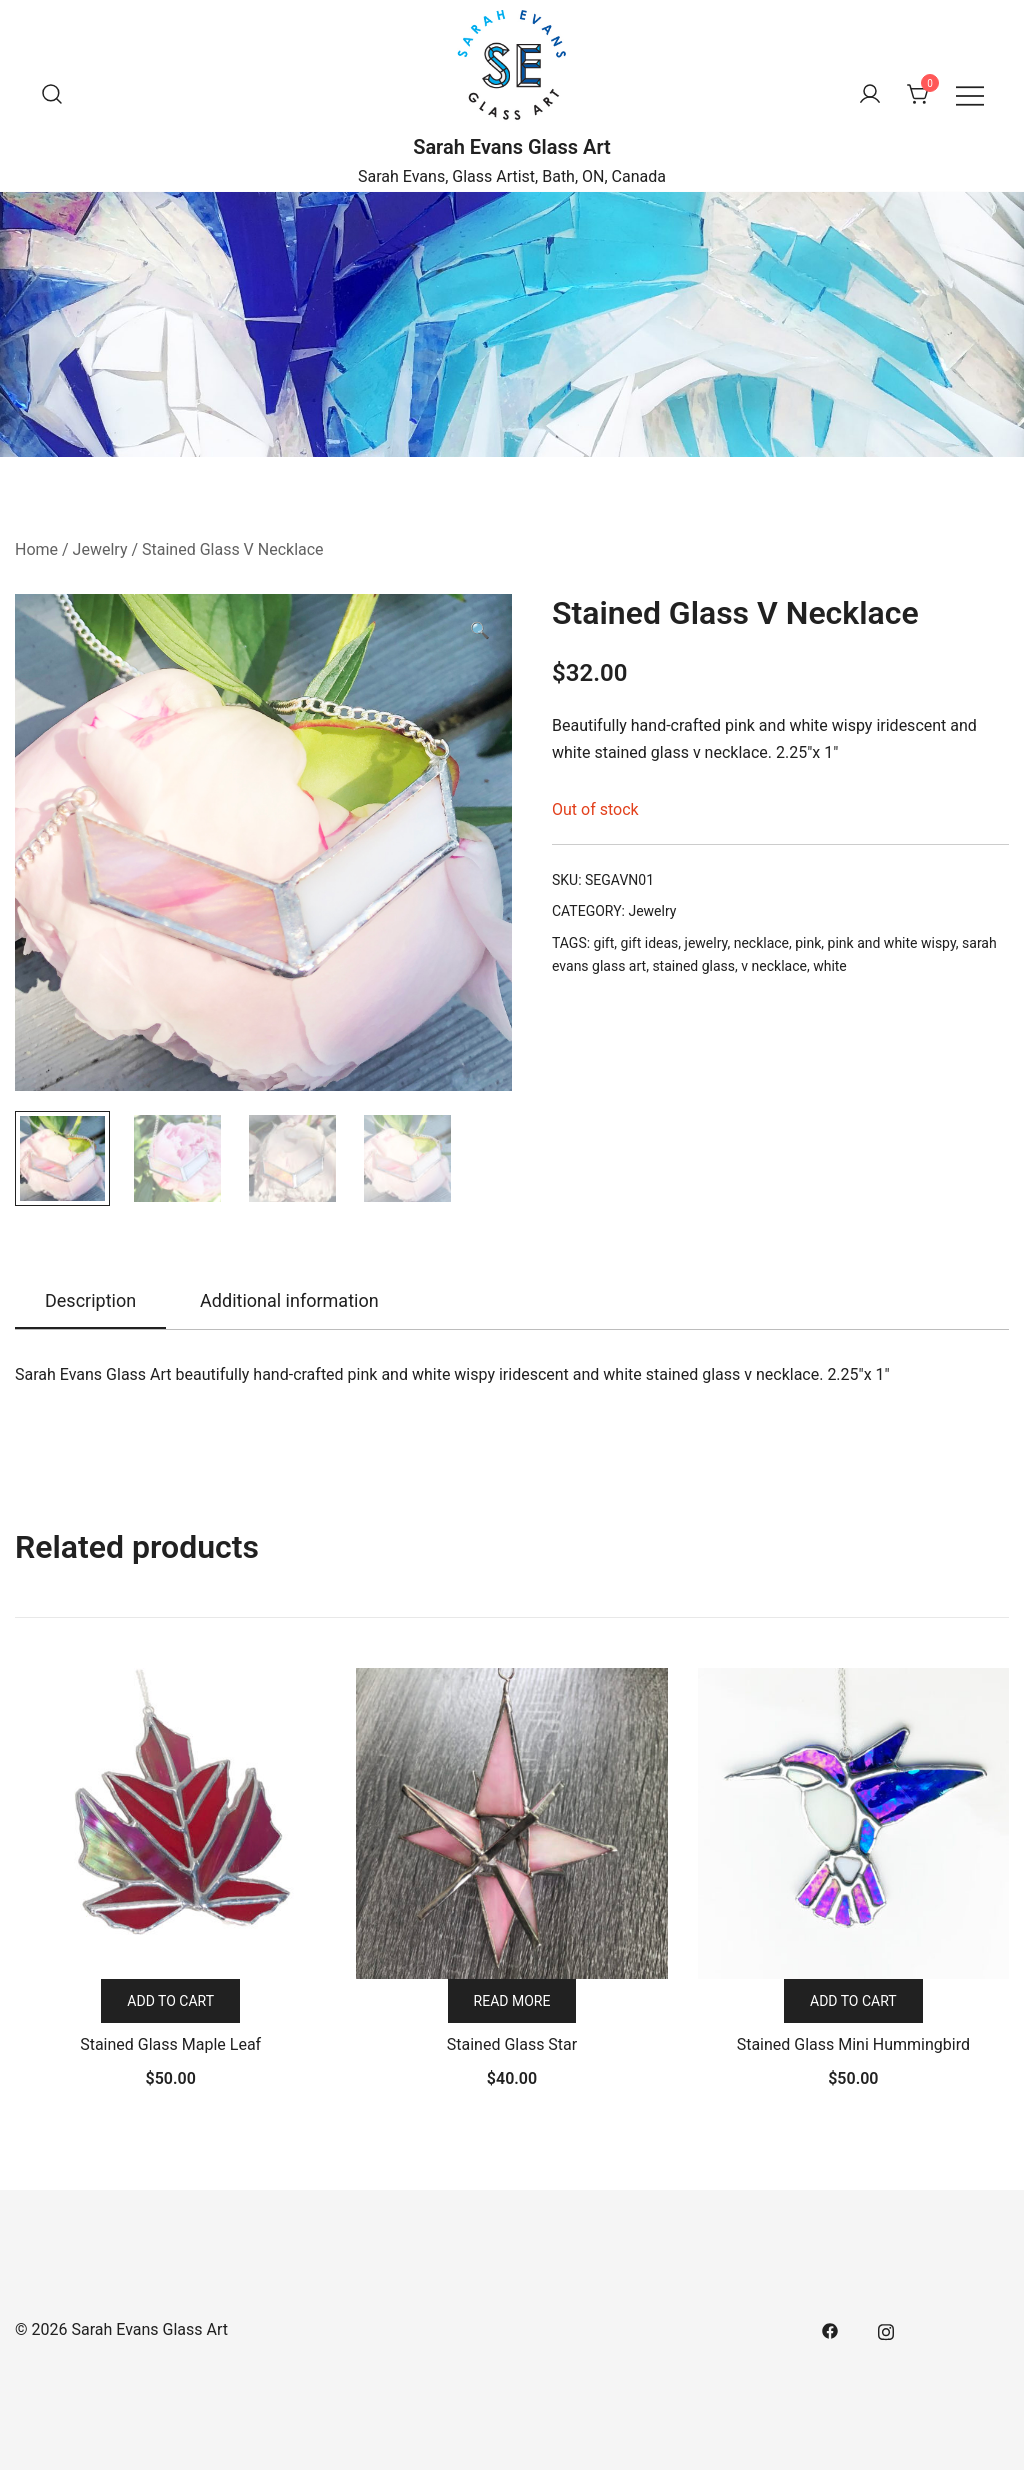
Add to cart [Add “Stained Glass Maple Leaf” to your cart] (170, 2001)
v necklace (774, 966)
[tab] (90, 1302)
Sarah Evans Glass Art (512, 147)
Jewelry (100, 549)
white (830, 966)
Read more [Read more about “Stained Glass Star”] (512, 2001)
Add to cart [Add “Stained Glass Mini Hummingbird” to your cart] (853, 2001)
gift (604, 943)
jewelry (706, 943)
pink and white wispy (892, 943)
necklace (761, 943)
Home (36, 549)
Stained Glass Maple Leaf (170, 2044)
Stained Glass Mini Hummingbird (853, 2044)
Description (90, 1300)
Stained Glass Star (512, 2044)
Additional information (289, 1300)
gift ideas (650, 943)
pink (808, 943)
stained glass (693, 966)
